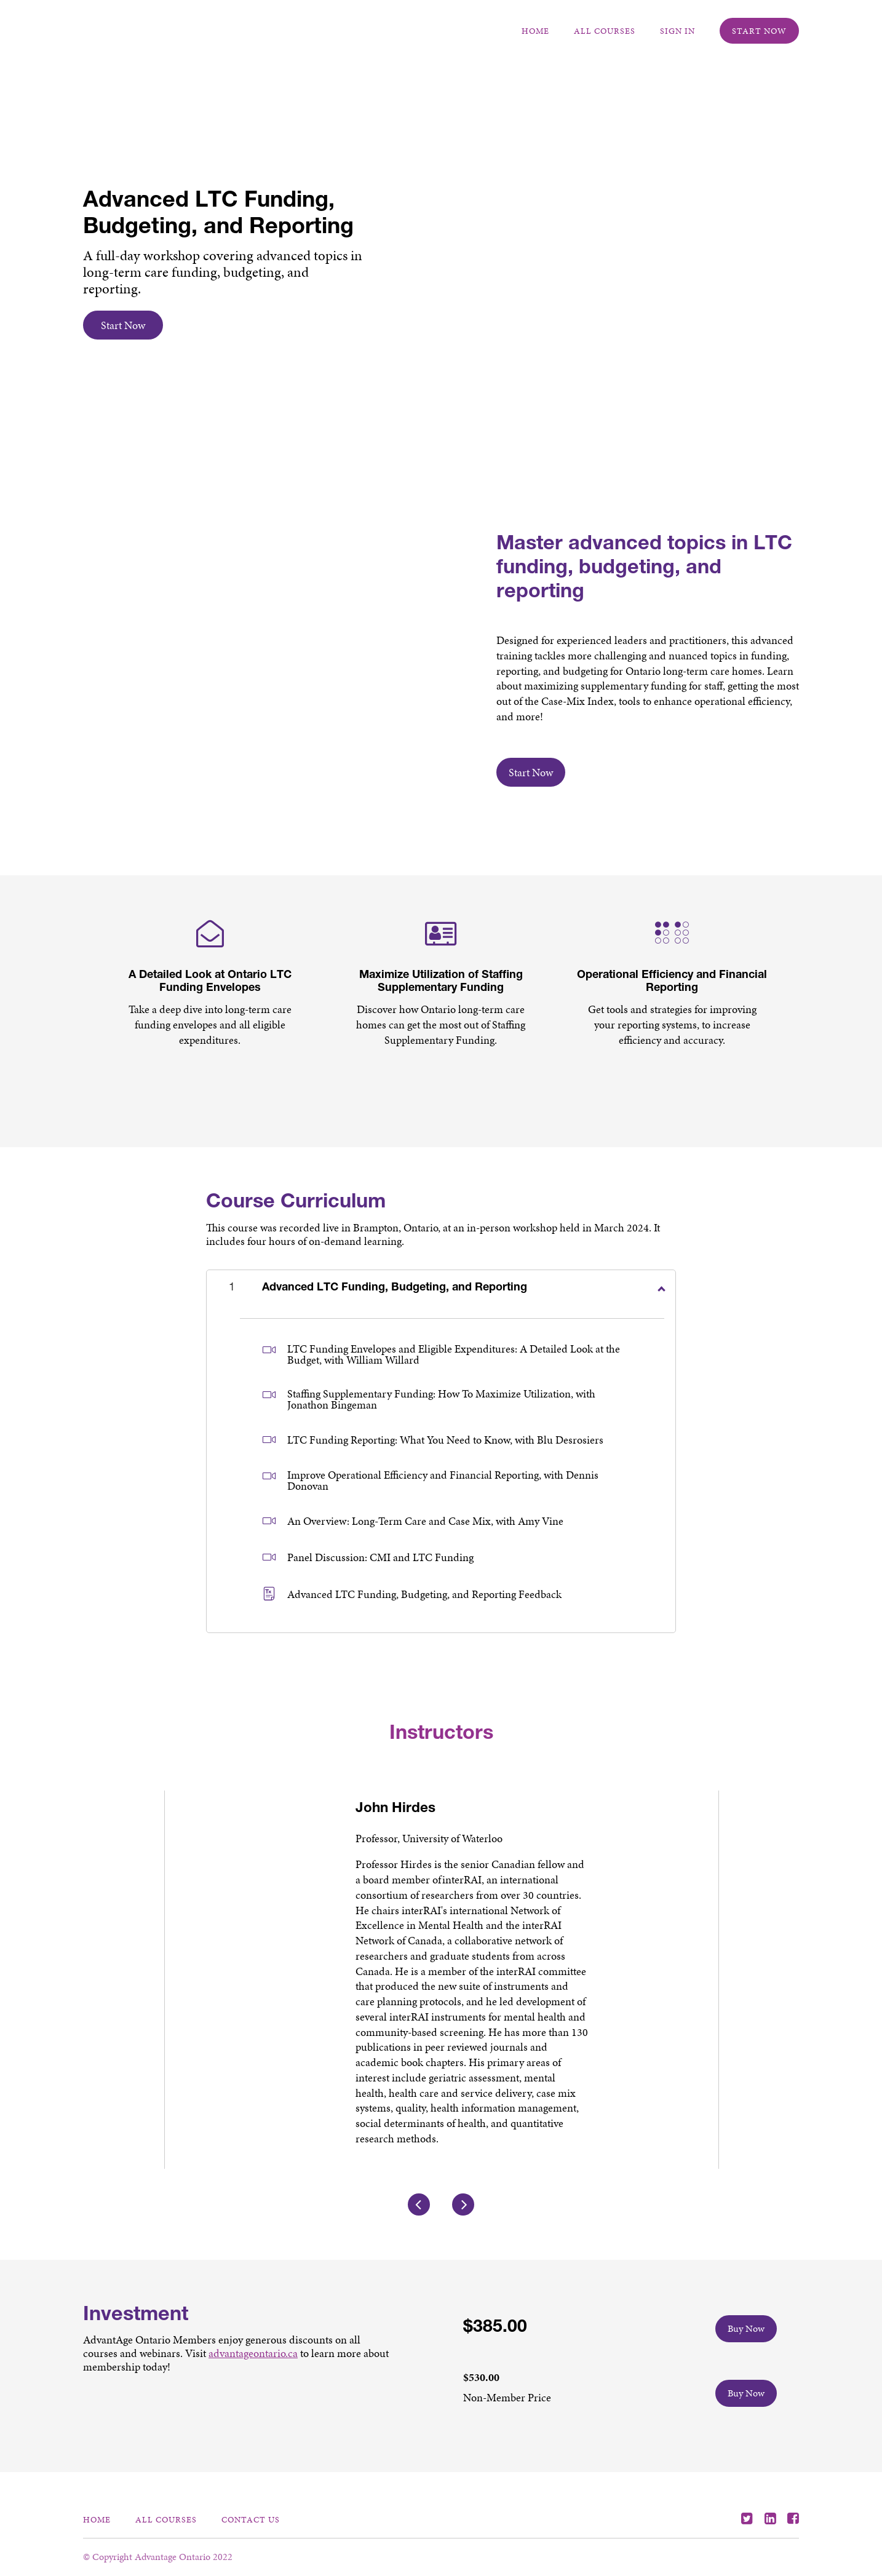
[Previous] (419, 2219)
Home (535, 31)
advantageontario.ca (253, 2368)
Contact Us (250, 2519)
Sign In (677, 31)
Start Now (759, 31)
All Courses (604, 31)
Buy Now (746, 2343)
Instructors (441, 1734)
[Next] (463, 2219)
